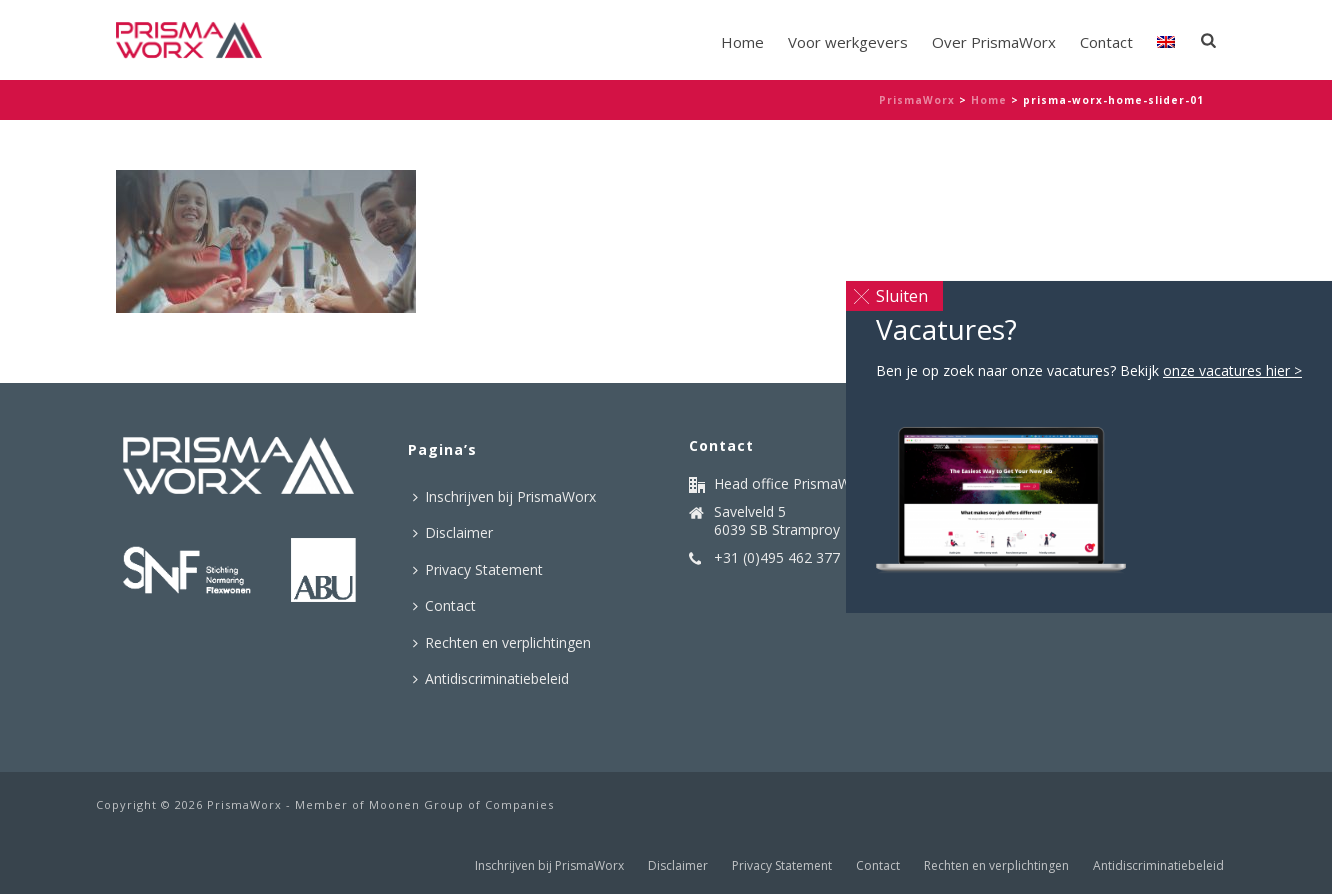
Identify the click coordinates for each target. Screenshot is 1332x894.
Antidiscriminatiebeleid (491, 678)
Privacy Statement (478, 569)
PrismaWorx (917, 100)
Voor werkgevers (848, 42)
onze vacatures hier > (1232, 370)
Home (742, 42)
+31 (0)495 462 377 (777, 558)
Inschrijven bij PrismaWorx (504, 496)
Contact (1106, 42)
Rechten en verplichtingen (502, 642)
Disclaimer (453, 532)
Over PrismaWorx (994, 42)
